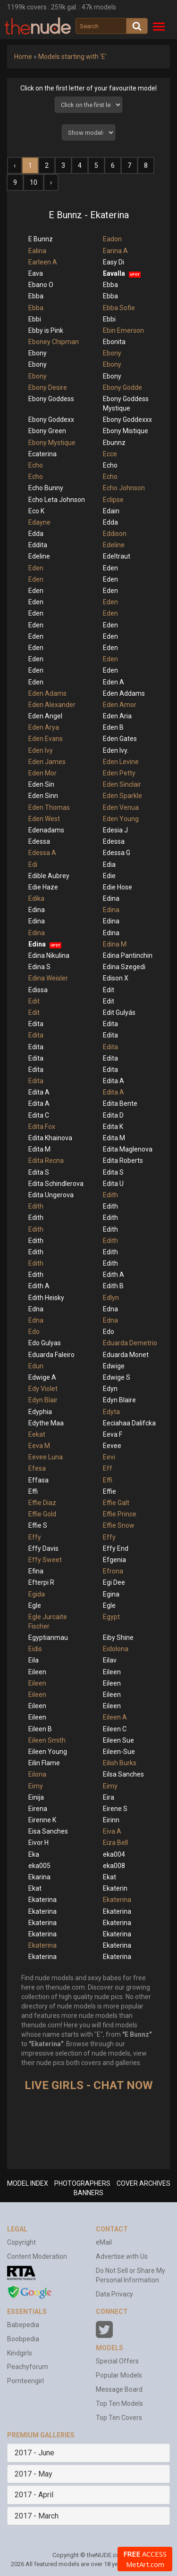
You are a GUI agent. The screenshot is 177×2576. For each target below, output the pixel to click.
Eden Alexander (52, 704)
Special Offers (117, 2361)
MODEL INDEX (27, 2183)
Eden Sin (41, 784)
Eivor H (38, 1842)
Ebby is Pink (45, 330)
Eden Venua (121, 807)
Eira (108, 1797)
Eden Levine (121, 761)
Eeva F (112, 1434)
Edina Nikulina (48, 955)
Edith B (113, 1286)
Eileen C (114, 1729)
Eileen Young (47, 1751)
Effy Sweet (45, 1560)
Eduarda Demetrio (130, 1343)
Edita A (113, 1081)
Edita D (113, 1115)
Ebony (37, 353)
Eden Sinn (43, 795)
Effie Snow (119, 1525)
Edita (35, 1024)
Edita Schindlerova (56, 1183)
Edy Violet (43, 1388)
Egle (34, 1605)
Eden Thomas (49, 807)
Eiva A (112, 1831)
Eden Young (121, 819)
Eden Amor (119, 704)
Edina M (114, 944)
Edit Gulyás (119, 1012)
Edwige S (116, 1377)
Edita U (113, 1183)
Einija (36, 1797)
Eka (33, 1854)
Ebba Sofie (119, 308)
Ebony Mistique (125, 431)
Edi (32, 864)
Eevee (112, 1445)
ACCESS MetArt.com (145, 2559)
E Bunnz (40, 239)
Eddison (114, 533)
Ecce (110, 454)
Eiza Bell (115, 1842)
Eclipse (113, 499)
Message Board (119, 2389)
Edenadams (46, 830)
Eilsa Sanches (123, 1774)
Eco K (36, 511)
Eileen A (115, 1717)
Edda (110, 522)
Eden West (44, 819)
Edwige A (42, 1377)
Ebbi (34, 319)
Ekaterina (42, 1899)
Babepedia (23, 2325)
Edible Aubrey (48, 876)
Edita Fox (41, 1126)
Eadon (112, 239)
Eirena (37, 1808)
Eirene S (115, 1808)
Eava (35, 273)
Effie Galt (116, 1502)
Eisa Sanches (48, 1831)
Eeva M (39, 1445)
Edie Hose (117, 887)
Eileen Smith (47, 1740)
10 (33, 182)
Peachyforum (27, 2366)
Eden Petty (119, 773)
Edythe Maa (46, 1423)
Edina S (39, 967)
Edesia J (115, 830)
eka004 (114, 1854)
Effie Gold (42, 1514)
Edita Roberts (123, 1160)
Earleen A (42, 262)
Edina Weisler (48, 978)
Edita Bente (120, 1103)
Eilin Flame (44, 1763)
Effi (107, 1480)
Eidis (35, 1649)
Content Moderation (37, 2256)
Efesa (37, 1468)
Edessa (39, 841)
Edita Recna (46, 1160)
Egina (111, 1594)
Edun (35, 1366)
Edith (110, 1195)
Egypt (111, 1617)
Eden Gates (120, 738)
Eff (107, 1468)
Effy (34, 1537)
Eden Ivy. (115, 750)
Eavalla (114, 273)
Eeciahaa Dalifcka (129, 1423)
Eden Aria (117, 716)
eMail (104, 2242)
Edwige (114, 1366)
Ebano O (40, 284)
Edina (111, 898)
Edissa (38, 990)
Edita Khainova (50, 1138)
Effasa (38, 1480)
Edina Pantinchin (127, 955)
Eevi (109, 1457)
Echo (35, 465)
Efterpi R (41, 1582)
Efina (35, 1571)
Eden (35, 568)
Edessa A (42, 852)
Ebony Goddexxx (127, 419)
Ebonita (114, 342)
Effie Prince (119, 1514)
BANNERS (88, 2193)
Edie (109, 876)
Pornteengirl (25, 2381)
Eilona (37, 1774)
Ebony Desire (47, 387)
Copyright (21, 2242)
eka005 (39, 1865)
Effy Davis (43, 1548)
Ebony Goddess (51, 399)
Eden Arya (43, 727)
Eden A (113, 682)
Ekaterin (115, 1888)
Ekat (109, 1877)
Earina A (115, 251)
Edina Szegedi (124, 967)
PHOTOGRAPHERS (82, 2183)
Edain (111, 511)
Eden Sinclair (122, 784)
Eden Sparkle (122, 795)
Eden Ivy (40, 750)
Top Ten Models (119, 2403)
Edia (109, 864)
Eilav (110, 1660)
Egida (36, 1594)
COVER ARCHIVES (143, 2183)
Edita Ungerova (51, 1195)
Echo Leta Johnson (56, 499)
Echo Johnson (124, 488)
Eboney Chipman (53, 342)
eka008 (114, 1865)
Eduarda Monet (126, 1354)
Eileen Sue (118, 1740)
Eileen (37, 1672)
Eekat (36, 1434)
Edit (108, 990)
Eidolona (115, 1649)
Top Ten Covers (119, 2417)
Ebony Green (47, 431)
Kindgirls (19, 2353)
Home (23, 56)
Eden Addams (124, 693)
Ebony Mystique (52, 442)
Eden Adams (47, 693)
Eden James (47, 761)
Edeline (114, 545)
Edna (35, 1309)
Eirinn (111, 1820)
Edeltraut (116, 556)
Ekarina (39, 1877)
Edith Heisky (46, 1297)
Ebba (110, 284)
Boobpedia (23, 2339)
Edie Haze (43, 887)
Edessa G (116, 852)
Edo (34, 1331)
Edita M (114, 1138)
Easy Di (113, 262)
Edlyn (111, 1297)
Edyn (110, 1388)
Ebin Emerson (123, 330)
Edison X (115, 978)
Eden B (113, 727)
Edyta (111, 1412)
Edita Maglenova (127, 1149)
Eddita (37, 545)
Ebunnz (114, 442)
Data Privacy (114, 2294)
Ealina (37, 251)
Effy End (115, 1548)
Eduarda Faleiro (51, 1354)
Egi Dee (114, 1582)
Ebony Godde (122, 387)
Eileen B (40, 1729)
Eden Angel (45, 716)
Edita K (113, 1126)
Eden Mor (42, 773)
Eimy (35, 1786)
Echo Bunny (45, 488)
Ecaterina (42, 454)
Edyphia (40, 1412)
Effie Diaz (42, 1502)
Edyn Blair (43, 1400)
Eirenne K (42, 1820)
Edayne (39, 522)
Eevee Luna (45, 1457)
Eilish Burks (119, 1763)
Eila (33, 1660)
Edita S (38, 1172)
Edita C (38, 1115)
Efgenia (114, 1560)
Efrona (113, 1571)
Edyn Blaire (119, 1400)
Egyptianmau (48, 1637)
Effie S (37, 1525)
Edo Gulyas (44, 1343)
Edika (36, 898)
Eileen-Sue (119, 1751)
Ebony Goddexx (51, 419)
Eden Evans (45, 738)
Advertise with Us (122, 2256)
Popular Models (119, 2375)
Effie (109, 1491)
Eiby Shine (118, 1637)
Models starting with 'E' (72, 56)
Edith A (113, 1274)
